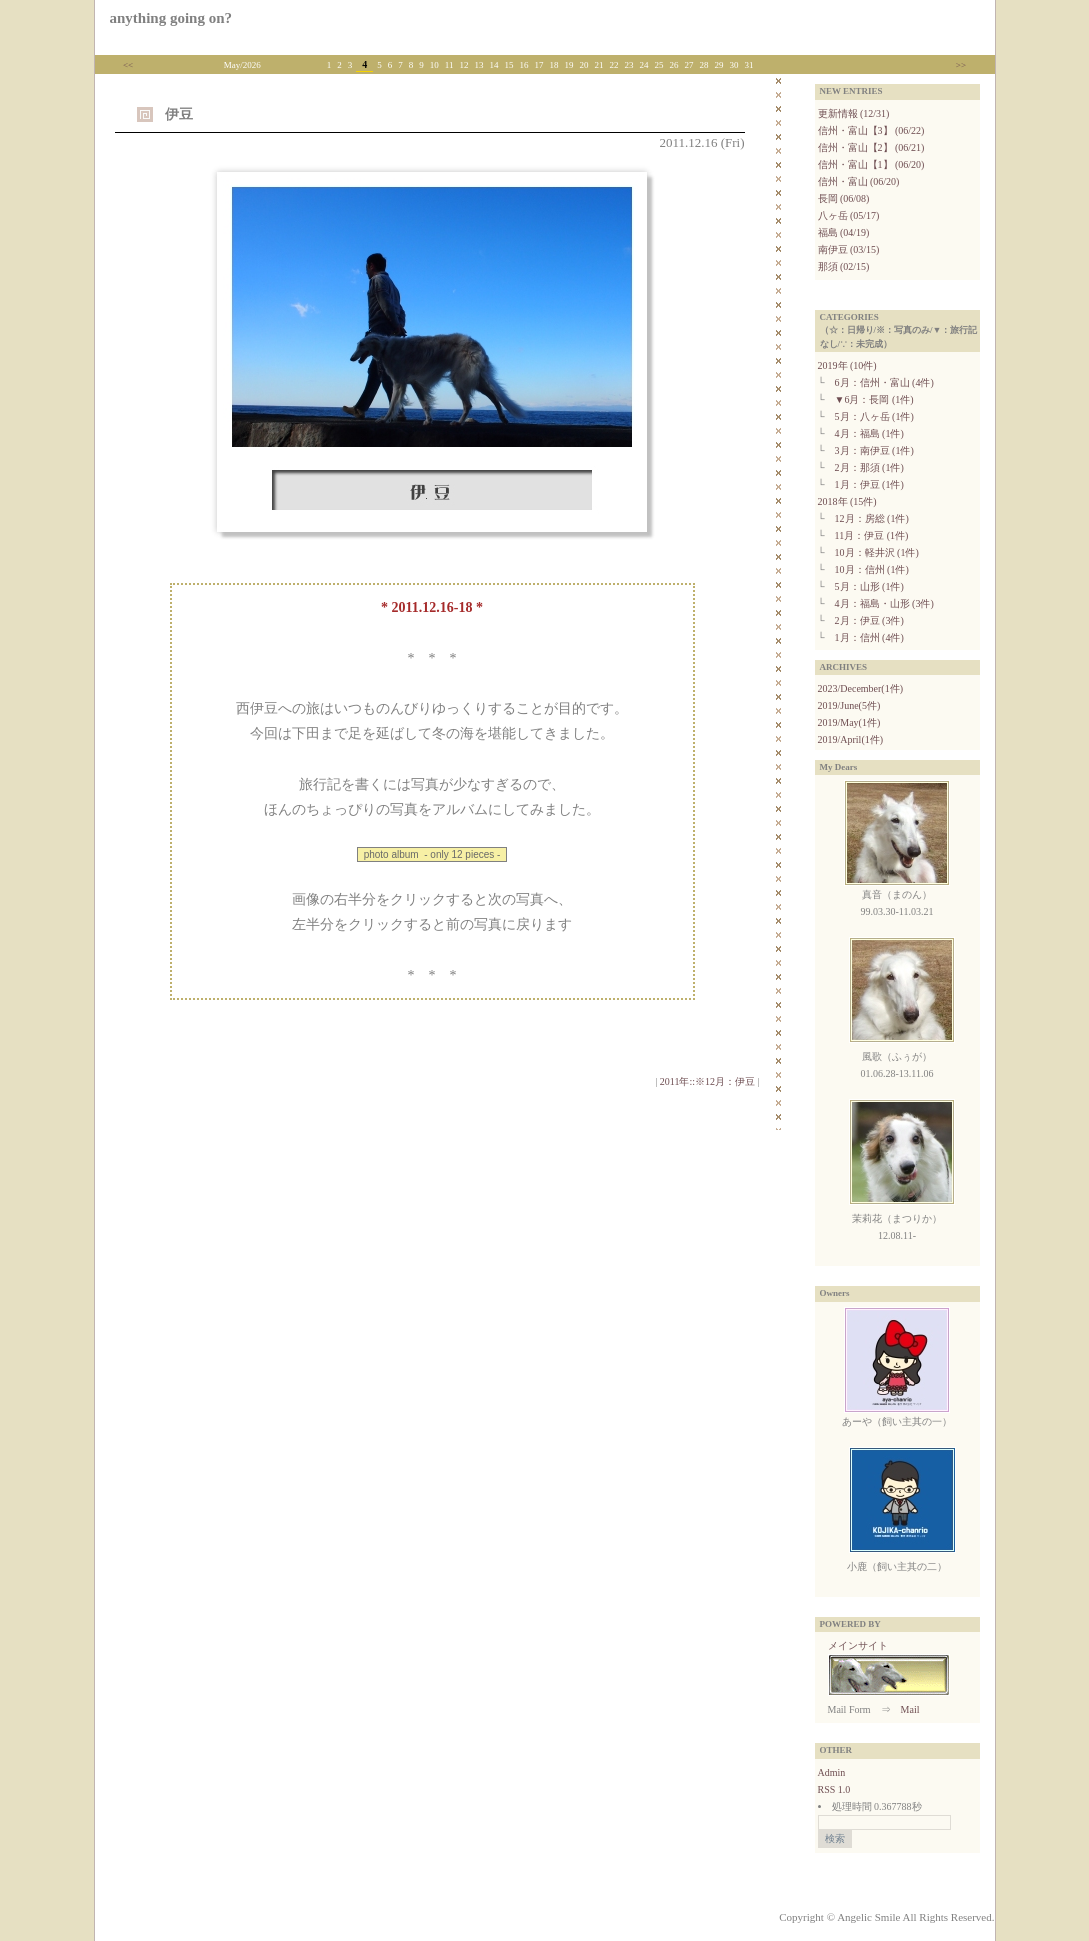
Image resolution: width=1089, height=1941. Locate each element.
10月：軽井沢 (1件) (877, 552)
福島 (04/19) (844, 232)
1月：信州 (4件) (869, 637)
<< (128, 65)
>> (961, 65)
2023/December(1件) (861, 688)
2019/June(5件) (849, 705)
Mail (910, 1709)
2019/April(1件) (851, 739)
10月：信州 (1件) (872, 569)
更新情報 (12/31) (854, 113)
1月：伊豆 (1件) (869, 484)
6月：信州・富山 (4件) (884, 382)
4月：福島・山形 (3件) (884, 603)
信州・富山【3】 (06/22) (871, 130)
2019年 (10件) (847, 365)
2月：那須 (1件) (869, 467)
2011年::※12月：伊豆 (707, 1081)
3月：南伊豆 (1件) (874, 450)
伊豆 (179, 114)
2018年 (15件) (847, 501)
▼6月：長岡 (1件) (874, 399)
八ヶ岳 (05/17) (849, 215)
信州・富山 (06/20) (859, 181)
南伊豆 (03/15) (849, 249)
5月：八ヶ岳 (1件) (874, 416)
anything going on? (171, 18)
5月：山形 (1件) (869, 586)
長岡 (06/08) (844, 198)
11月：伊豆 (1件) (872, 535)
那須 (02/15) (844, 266)
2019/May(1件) (849, 722)
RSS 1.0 (834, 1789)
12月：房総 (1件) (872, 518)
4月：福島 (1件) (869, 433)
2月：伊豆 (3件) (869, 620)
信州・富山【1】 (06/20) (871, 164)
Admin (832, 1772)
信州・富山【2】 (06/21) (871, 147)
